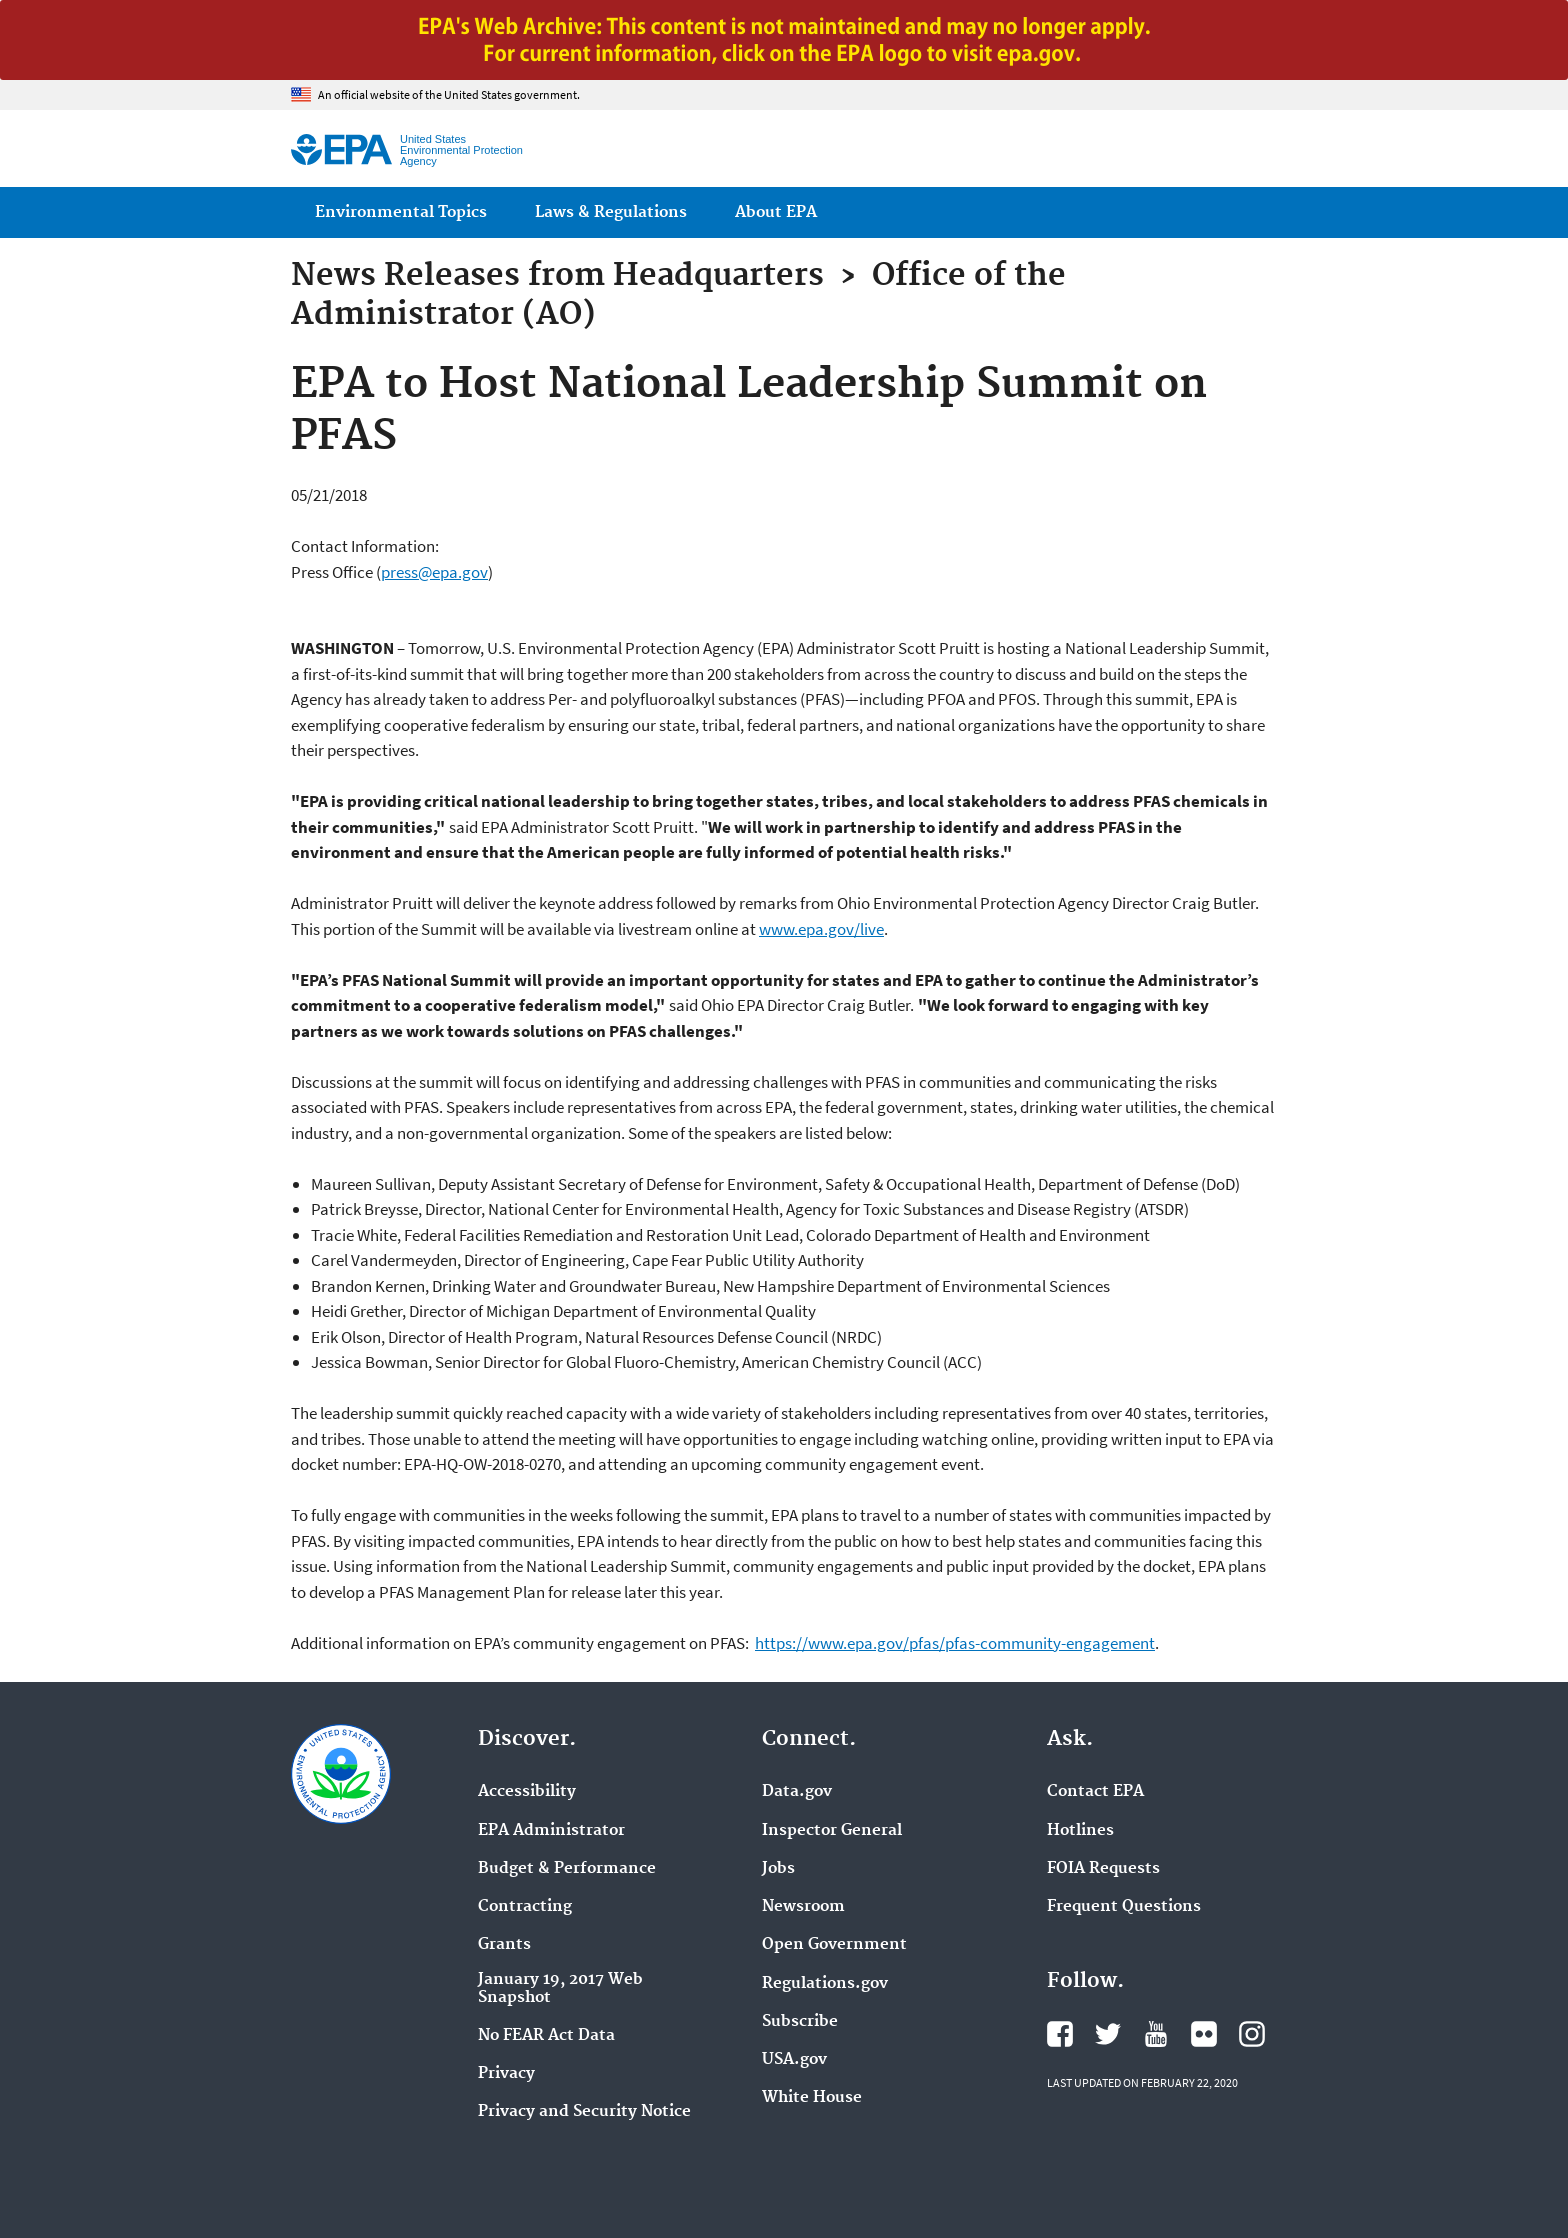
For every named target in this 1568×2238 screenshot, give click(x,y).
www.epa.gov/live (821, 929)
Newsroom (803, 1907)
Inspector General (832, 1831)
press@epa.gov (434, 572)
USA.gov (794, 2060)
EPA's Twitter (1108, 2034)
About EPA (776, 212)
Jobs (778, 1869)
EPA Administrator (551, 1831)
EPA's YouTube (1156, 2034)
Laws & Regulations (611, 212)
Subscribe (800, 2022)
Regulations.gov (825, 1984)
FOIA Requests (1103, 1869)
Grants (504, 1945)
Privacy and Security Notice (584, 2112)
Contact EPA (1095, 1792)
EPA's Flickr (1204, 2034)
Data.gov (797, 1792)
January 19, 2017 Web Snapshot (560, 1989)
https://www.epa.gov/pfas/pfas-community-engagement (955, 1643)
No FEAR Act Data (546, 2036)
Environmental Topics (401, 212)
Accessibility (527, 1792)
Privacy (506, 2074)
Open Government (834, 1945)
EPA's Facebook (1060, 2034)
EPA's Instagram (1252, 2034)
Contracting (525, 1907)
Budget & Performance (567, 1869)
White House (812, 2098)
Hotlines (1080, 1831)
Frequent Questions (1124, 1907)
